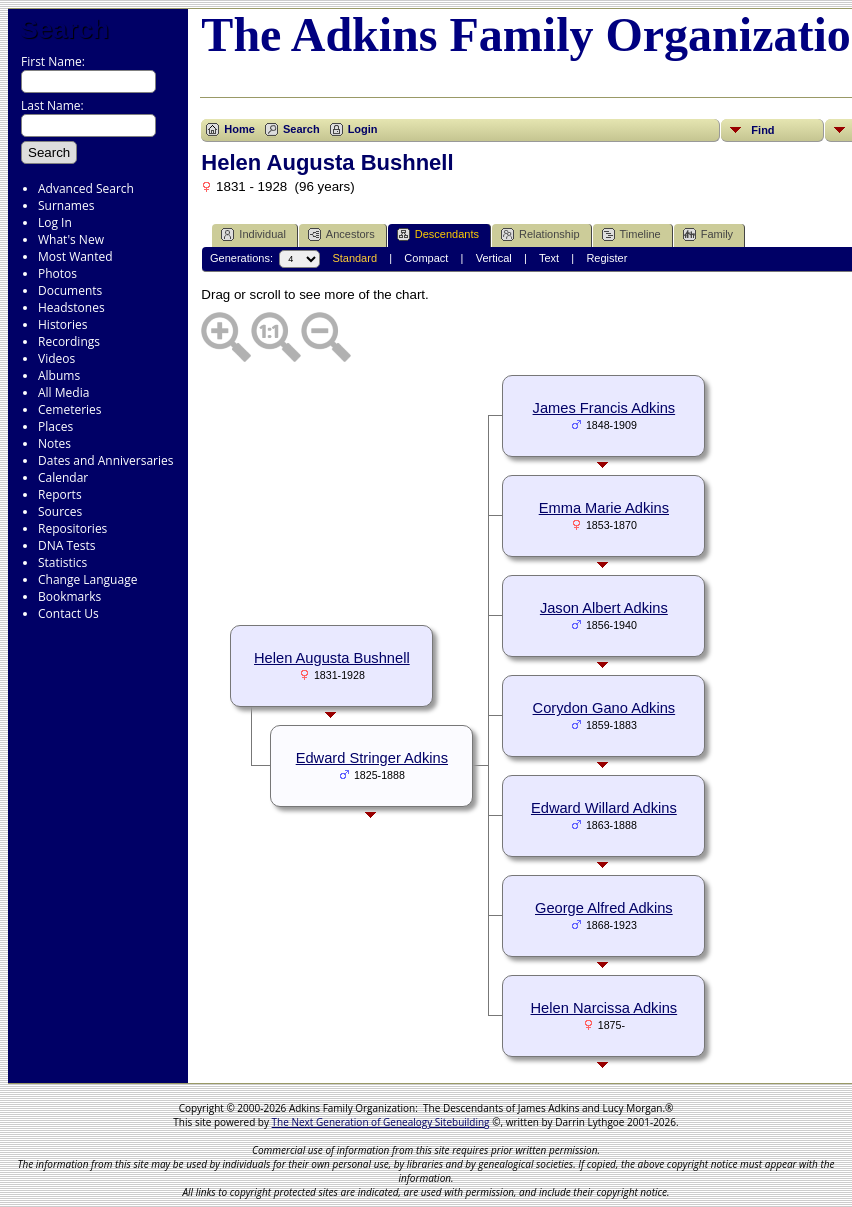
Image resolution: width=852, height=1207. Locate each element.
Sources (60, 511)
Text (549, 258)
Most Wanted (75, 256)
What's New (71, 239)
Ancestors (341, 234)
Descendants (438, 234)
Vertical (494, 258)
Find (762, 130)
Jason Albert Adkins (604, 608)
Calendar (63, 477)
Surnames (66, 205)
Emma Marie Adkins (604, 508)
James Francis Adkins (604, 408)
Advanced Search (86, 188)
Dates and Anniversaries (105, 460)
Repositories (72, 528)
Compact (426, 258)
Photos (57, 273)
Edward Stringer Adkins (372, 758)
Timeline (631, 234)
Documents (70, 290)
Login (363, 129)
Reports (60, 494)
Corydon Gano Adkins (604, 708)
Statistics (62, 562)
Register (606, 258)
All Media (63, 392)
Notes (54, 443)
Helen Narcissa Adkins (604, 1008)
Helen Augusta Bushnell (332, 658)
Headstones (71, 307)
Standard (354, 258)
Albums (59, 375)
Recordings (69, 341)
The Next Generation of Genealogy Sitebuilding (381, 1122)
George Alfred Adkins (604, 908)
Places (55, 426)
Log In (55, 222)
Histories (62, 324)
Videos (56, 358)
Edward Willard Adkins (604, 808)
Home (239, 129)
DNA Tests (67, 545)
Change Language (87, 579)
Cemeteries (70, 409)
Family (708, 234)
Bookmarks (69, 596)
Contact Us (68, 613)
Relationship (540, 234)
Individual (253, 234)
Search (64, 29)
